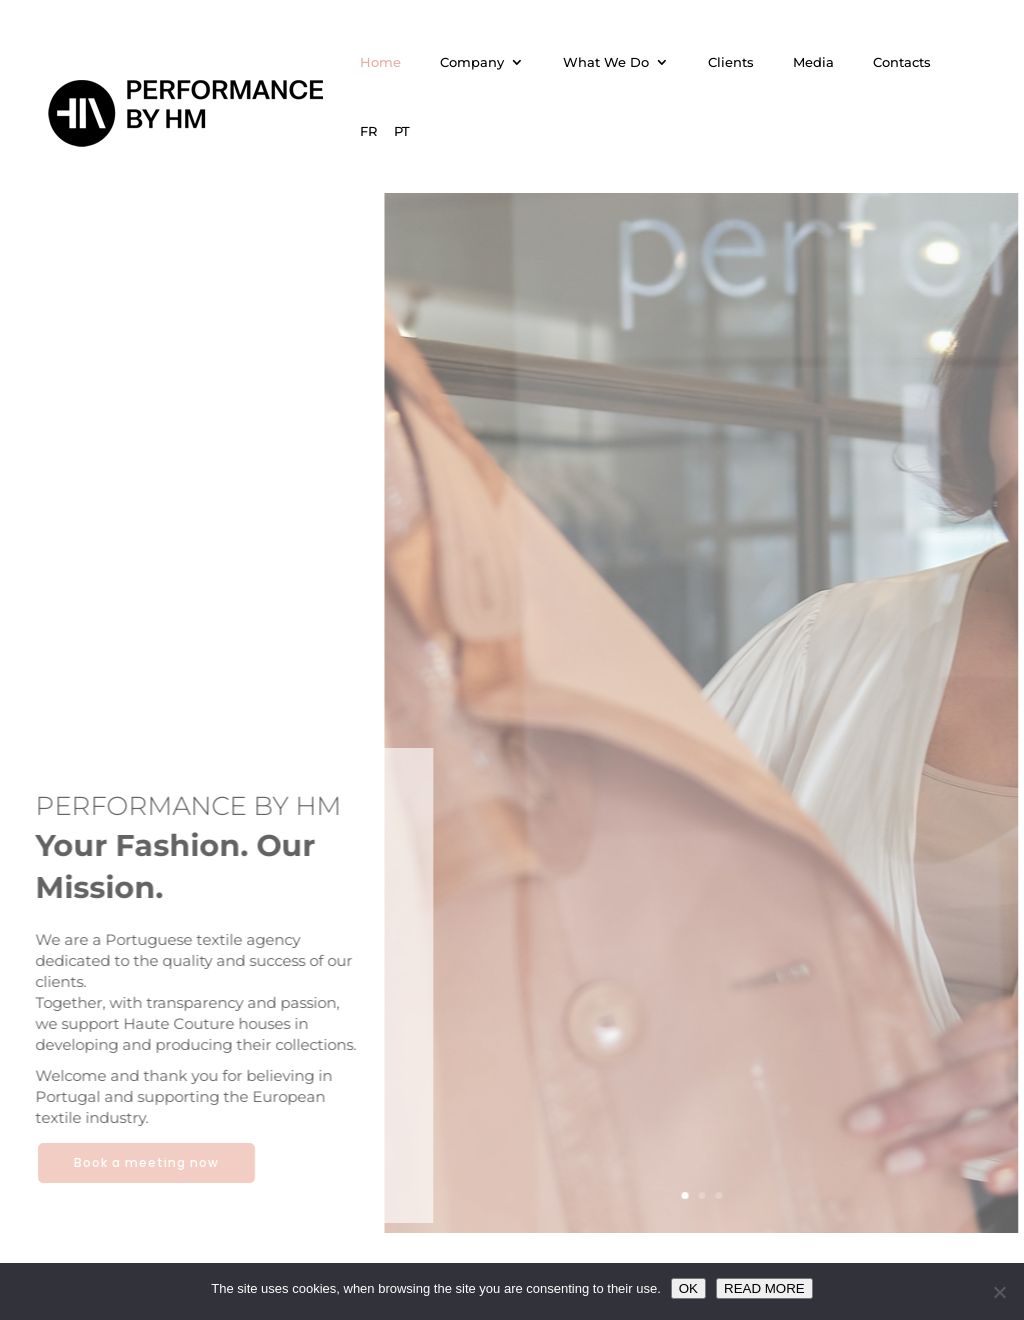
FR (368, 131)
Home (380, 62)
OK (688, 1288)
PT (402, 131)
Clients (731, 62)
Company (472, 62)
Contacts (902, 62)
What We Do (606, 62)
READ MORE (764, 1288)
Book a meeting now (140, 1162)
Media (813, 62)
